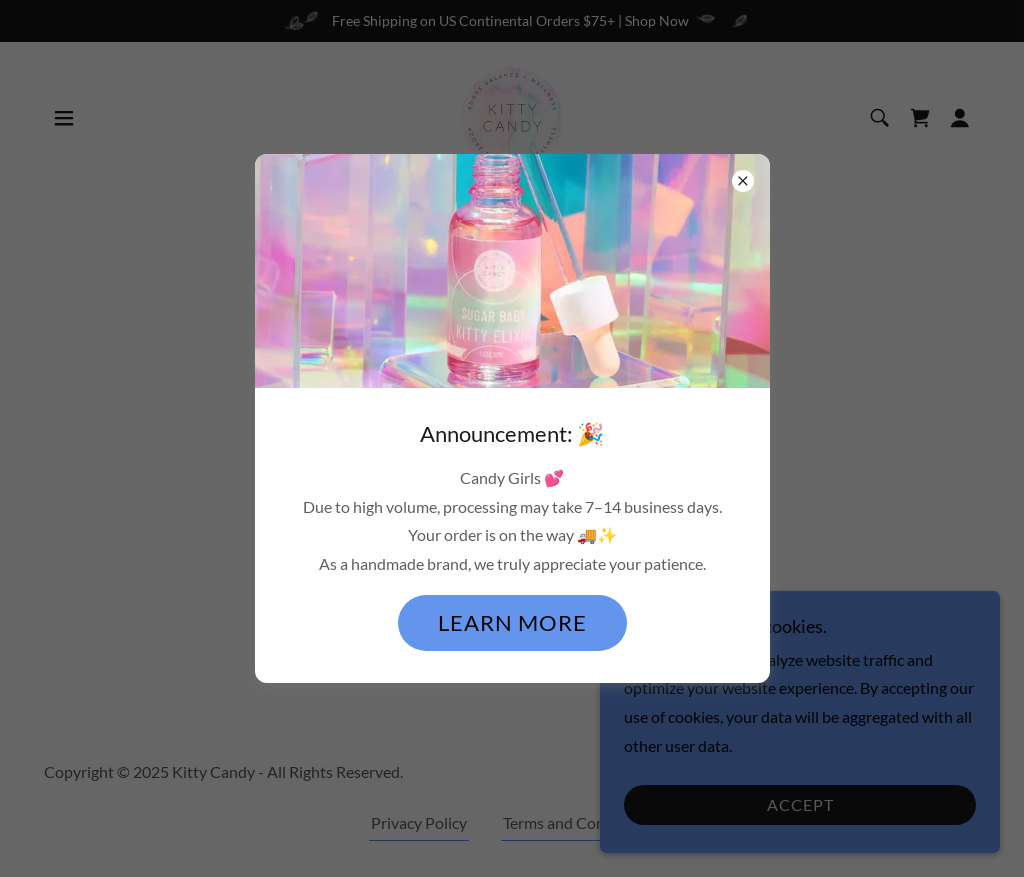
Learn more (512, 622)
